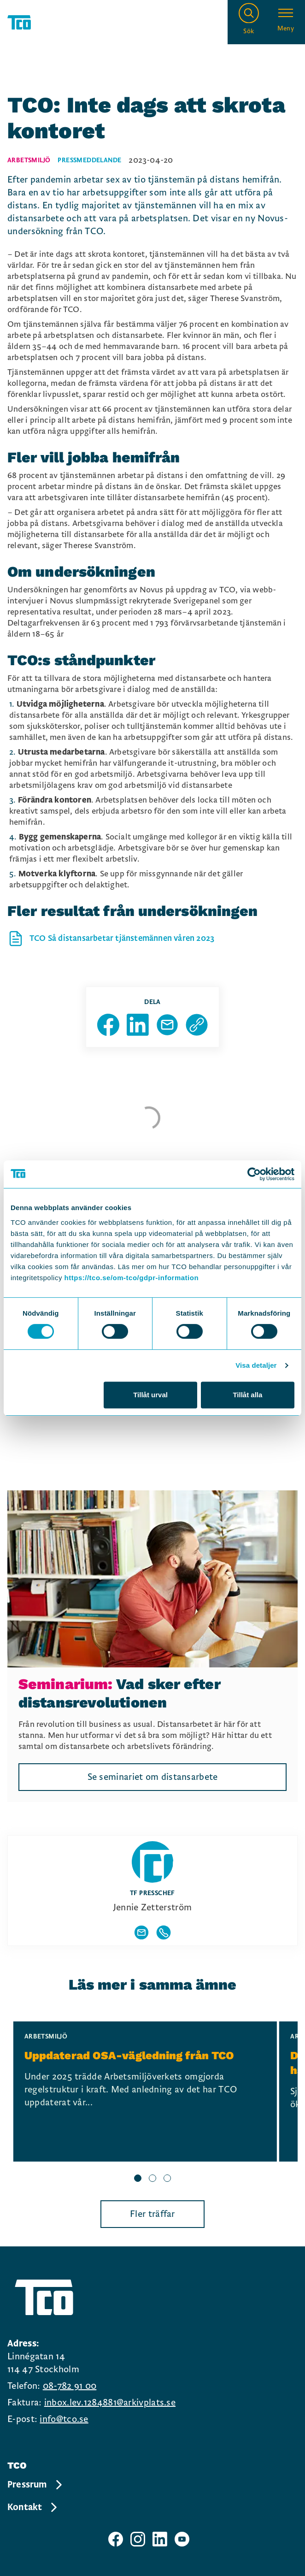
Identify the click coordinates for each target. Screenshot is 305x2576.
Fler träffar (152, 2214)
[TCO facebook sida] (115, 2539)
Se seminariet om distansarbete (153, 1777)
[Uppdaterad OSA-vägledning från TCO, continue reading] (145, 2091)
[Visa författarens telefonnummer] (163, 1932)
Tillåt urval (150, 1395)
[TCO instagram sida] (137, 2539)
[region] (152, 2103)
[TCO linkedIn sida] (159, 2539)
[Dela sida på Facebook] (108, 1025)
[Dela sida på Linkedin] (138, 1025)
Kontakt (33, 2507)
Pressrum (35, 2484)
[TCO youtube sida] (182, 2539)
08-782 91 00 (70, 2386)
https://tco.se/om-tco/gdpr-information (132, 1278)
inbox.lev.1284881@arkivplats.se (110, 2402)
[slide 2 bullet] (152, 2179)
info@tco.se (64, 2419)
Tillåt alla (247, 1395)
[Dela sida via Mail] (167, 1025)
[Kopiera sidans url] (197, 1025)
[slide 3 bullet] (167, 2179)
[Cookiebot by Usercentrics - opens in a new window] (254, 1174)
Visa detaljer (255, 1365)
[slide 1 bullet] (137, 2179)
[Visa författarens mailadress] (141, 1932)
